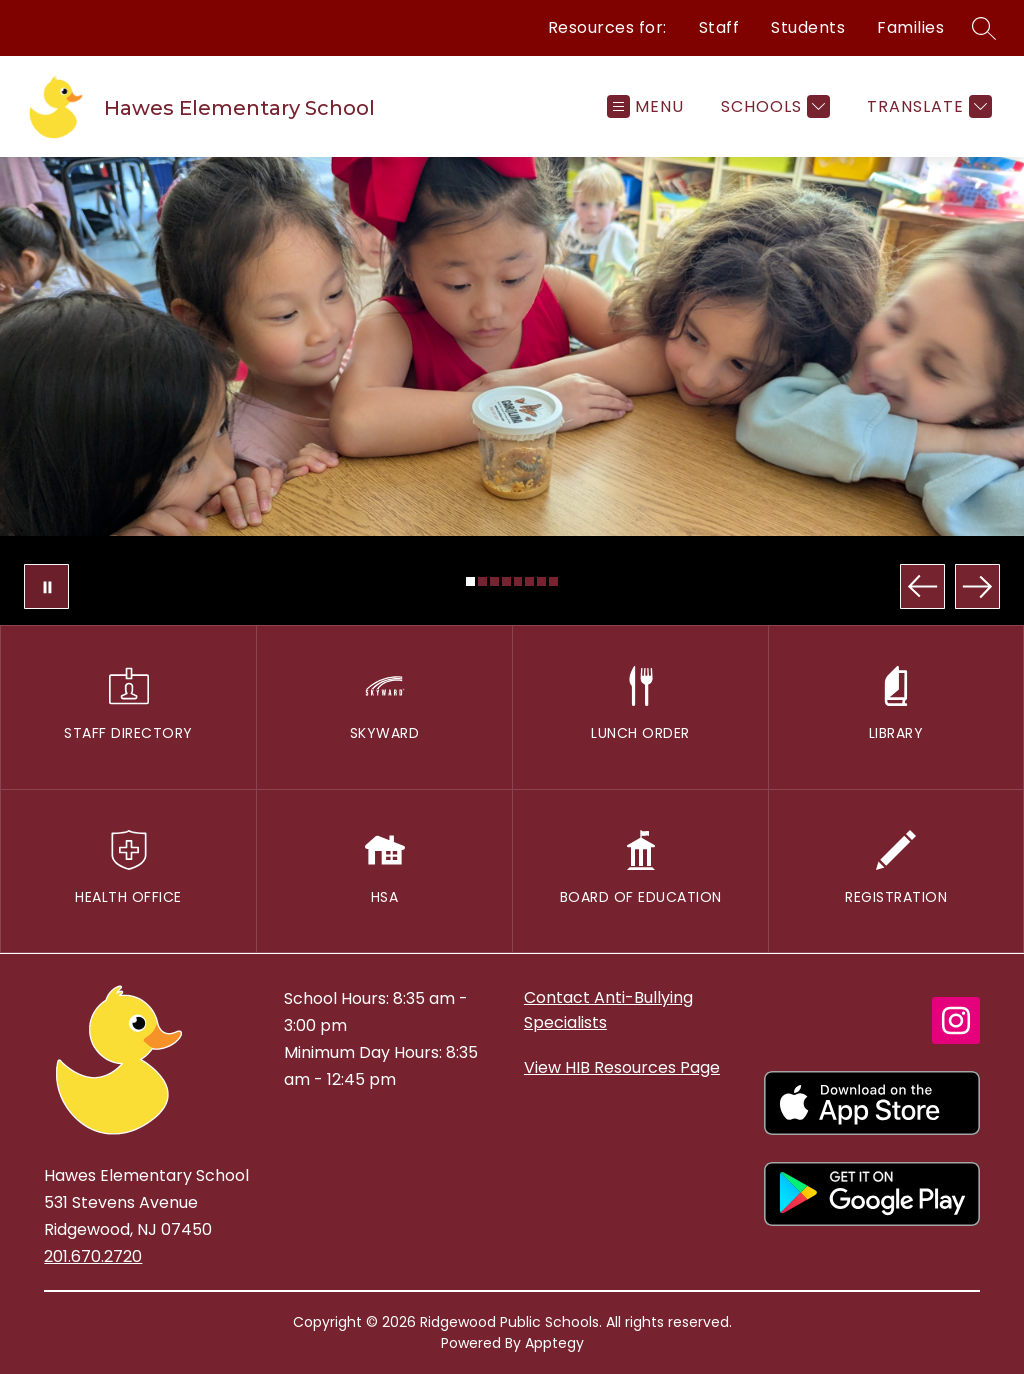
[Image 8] (553, 581)
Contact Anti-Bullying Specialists (608, 1010)
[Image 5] (518, 581)
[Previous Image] (922, 586)
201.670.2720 (93, 1256)
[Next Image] (977, 586)
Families (910, 27)
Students (808, 27)
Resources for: (607, 27)
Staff (719, 27)
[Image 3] (494, 581)
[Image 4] (506, 581)
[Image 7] (541, 581)
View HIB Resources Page (622, 1067)
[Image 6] (529, 581)
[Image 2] (482, 581)
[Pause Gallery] (46, 586)
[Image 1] (470, 581)
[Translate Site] (927, 106)
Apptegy (554, 1343)
